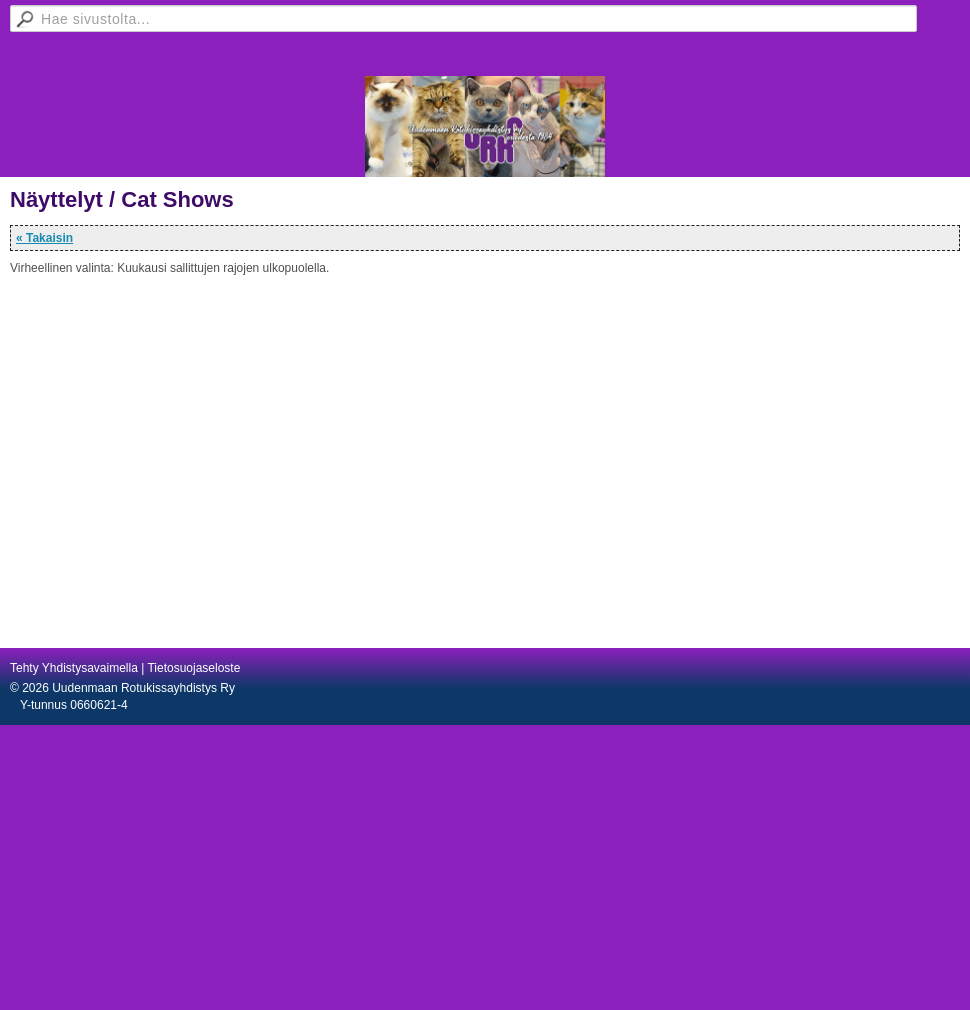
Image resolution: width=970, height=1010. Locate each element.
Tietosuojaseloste (193, 668)
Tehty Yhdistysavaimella (74, 668)
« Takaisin (44, 238)
